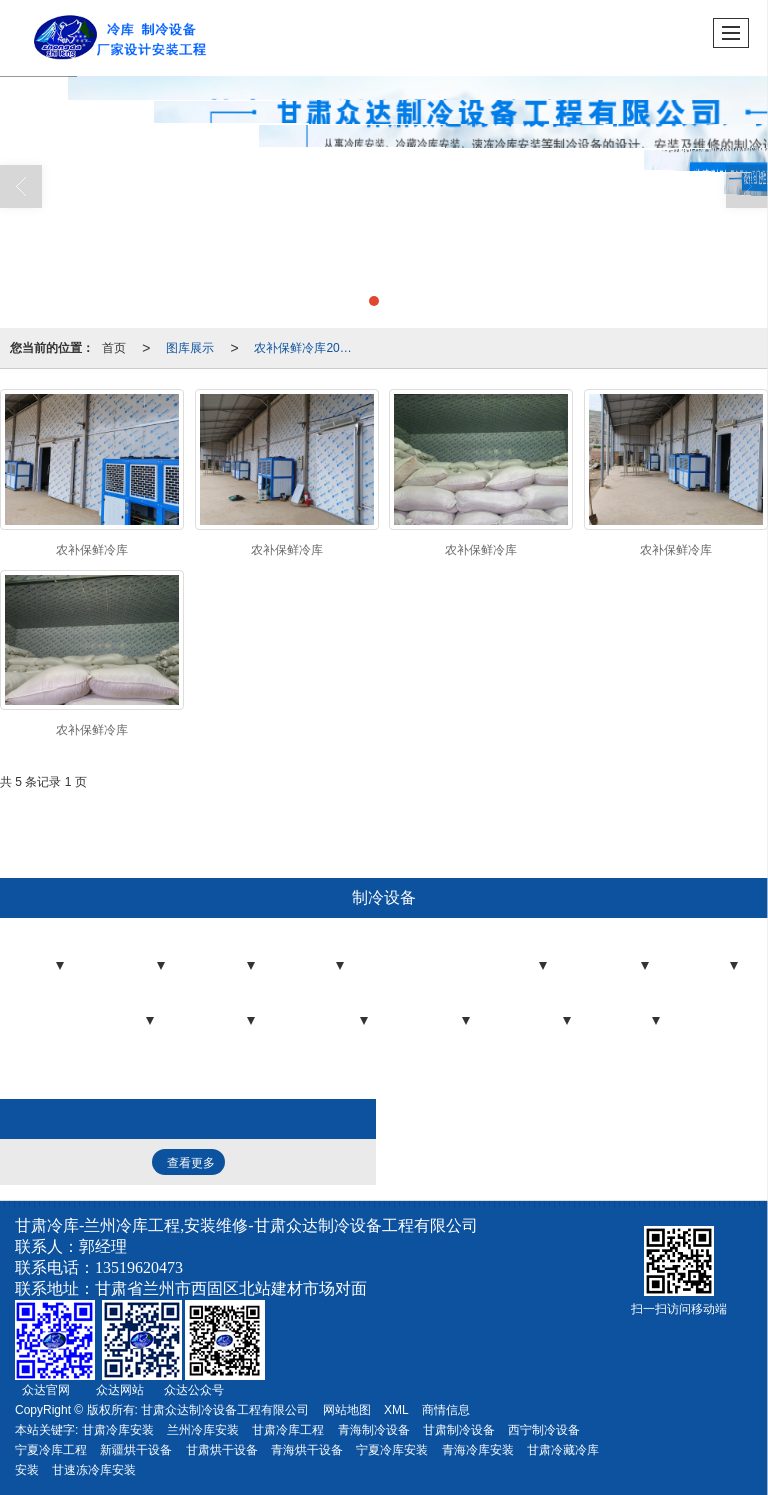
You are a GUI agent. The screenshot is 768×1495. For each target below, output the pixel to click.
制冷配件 (221, 1025)
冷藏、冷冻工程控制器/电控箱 (466, 970)
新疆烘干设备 (136, 1450)
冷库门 (316, 970)
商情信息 (446, 1410)
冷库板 (227, 970)
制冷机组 (615, 970)
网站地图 (347, 1410)
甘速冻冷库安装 (94, 1470)
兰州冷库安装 (203, 1430)
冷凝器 (126, 1025)
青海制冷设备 (374, 1430)
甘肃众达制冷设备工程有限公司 (225, 1410)
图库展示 (190, 348)
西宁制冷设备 (544, 1430)
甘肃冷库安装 (118, 1430)
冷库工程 (131, 970)
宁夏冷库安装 (392, 1450)
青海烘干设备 (307, 1450)
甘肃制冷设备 (459, 1430)
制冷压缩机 (328, 1025)
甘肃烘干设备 (222, 1450)
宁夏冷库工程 (51, 1450)
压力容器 (537, 1025)
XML (396, 1410)
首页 (114, 348)
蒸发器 (710, 970)
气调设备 (436, 1025)
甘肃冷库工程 (288, 1430)
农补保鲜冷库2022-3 (308, 348)
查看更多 (191, 1163)
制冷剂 (632, 1025)
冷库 (42, 970)
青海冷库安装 (478, 1450)
